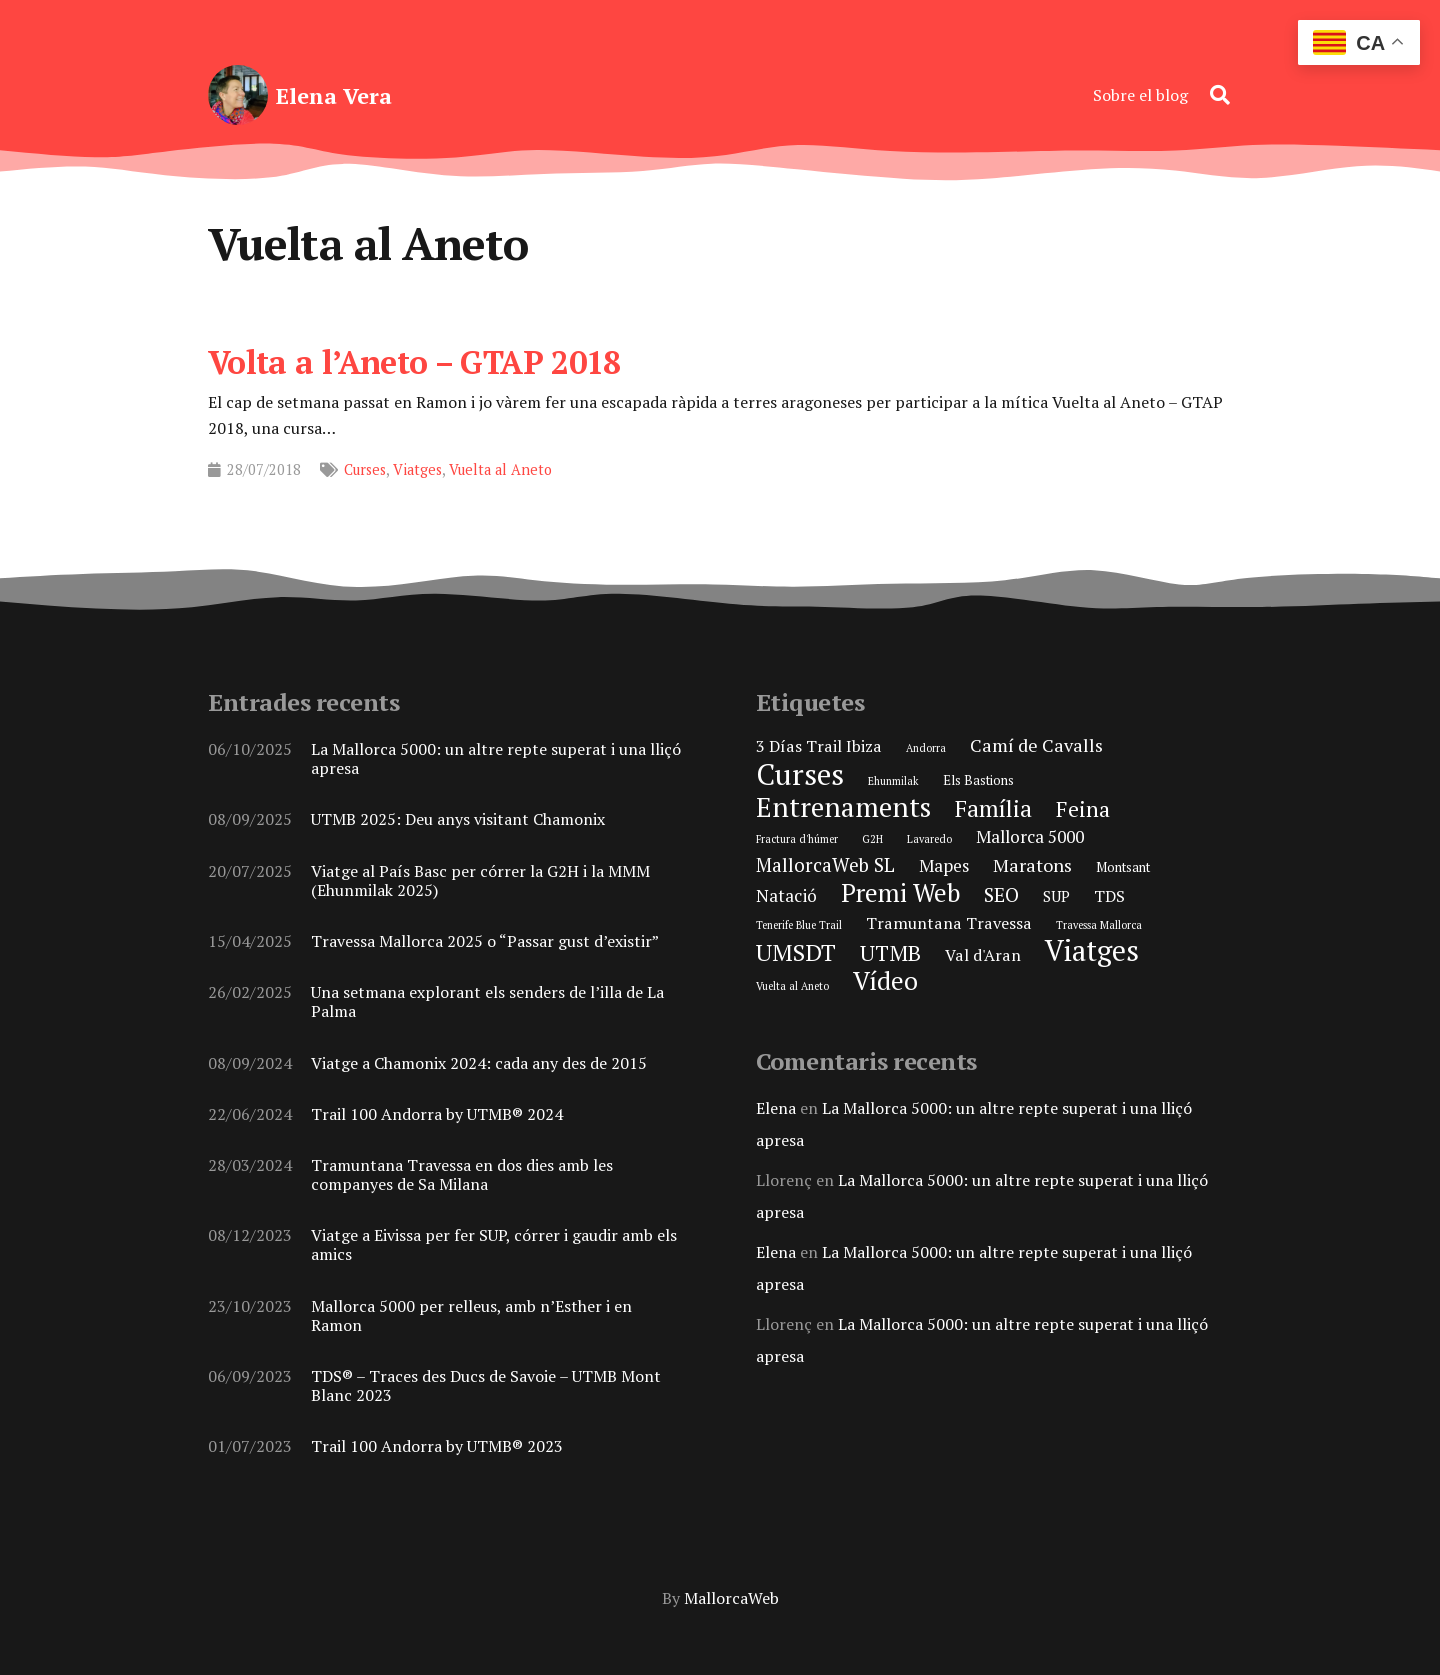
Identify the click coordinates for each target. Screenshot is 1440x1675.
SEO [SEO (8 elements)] (1001, 895)
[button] (1220, 95)
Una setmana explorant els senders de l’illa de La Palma (487, 1002)
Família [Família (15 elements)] (993, 808)
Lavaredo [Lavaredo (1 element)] (929, 839)
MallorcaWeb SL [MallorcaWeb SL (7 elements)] (825, 864)
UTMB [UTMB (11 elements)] (890, 953)
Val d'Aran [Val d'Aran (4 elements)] (983, 955)
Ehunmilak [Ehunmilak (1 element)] (893, 781)
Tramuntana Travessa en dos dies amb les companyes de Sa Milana (462, 1174)
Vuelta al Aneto (500, 469)
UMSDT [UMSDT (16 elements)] (796, 952)
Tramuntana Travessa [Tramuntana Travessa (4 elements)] (949, 923)
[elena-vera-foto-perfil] (238, 95)
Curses (365, 469)
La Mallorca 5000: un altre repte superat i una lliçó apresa (496, 758)
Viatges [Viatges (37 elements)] (1092, 950)
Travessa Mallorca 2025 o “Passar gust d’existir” (485, 941)
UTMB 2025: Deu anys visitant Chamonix (458, 820)
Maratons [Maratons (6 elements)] (1032, 865)
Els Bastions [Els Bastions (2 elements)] (978, 780)
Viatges (417, 469)
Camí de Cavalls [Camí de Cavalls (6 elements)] (1036, 745)
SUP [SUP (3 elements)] (1056, 896)
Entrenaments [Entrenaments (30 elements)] (843, 807)
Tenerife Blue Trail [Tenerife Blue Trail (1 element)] (799, 925)
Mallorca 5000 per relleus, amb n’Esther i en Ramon (471, 1315)
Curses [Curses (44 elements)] (800, 774)
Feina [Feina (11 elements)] (1083, 809)
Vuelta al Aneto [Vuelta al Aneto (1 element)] (792, 986)
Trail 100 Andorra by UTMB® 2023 (437, 1447)
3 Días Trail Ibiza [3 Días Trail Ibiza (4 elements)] (819, 746)
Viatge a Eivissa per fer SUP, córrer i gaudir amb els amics (494, 1245)
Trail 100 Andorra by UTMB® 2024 (437, 1114)
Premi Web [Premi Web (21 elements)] (900, 892)
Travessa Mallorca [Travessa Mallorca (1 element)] (1099, 925)
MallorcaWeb (731, 1598)
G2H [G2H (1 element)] (872, 839)
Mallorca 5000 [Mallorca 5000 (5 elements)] (1030, 836)
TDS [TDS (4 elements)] (1109, 896)
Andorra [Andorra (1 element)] (926, 748)
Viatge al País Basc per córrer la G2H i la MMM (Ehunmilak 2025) (480, 880)
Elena (776, 1108)
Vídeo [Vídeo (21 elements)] (885, 980)
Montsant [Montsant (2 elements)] (1123, 867)
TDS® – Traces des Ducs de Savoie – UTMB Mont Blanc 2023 (486, 1385)
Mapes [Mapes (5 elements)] (944, 865)
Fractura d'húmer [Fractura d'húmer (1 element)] (797, 839)
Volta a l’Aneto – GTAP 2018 (414, 362)
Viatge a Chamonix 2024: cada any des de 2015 (479, 1063)
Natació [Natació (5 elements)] (786, 895)
